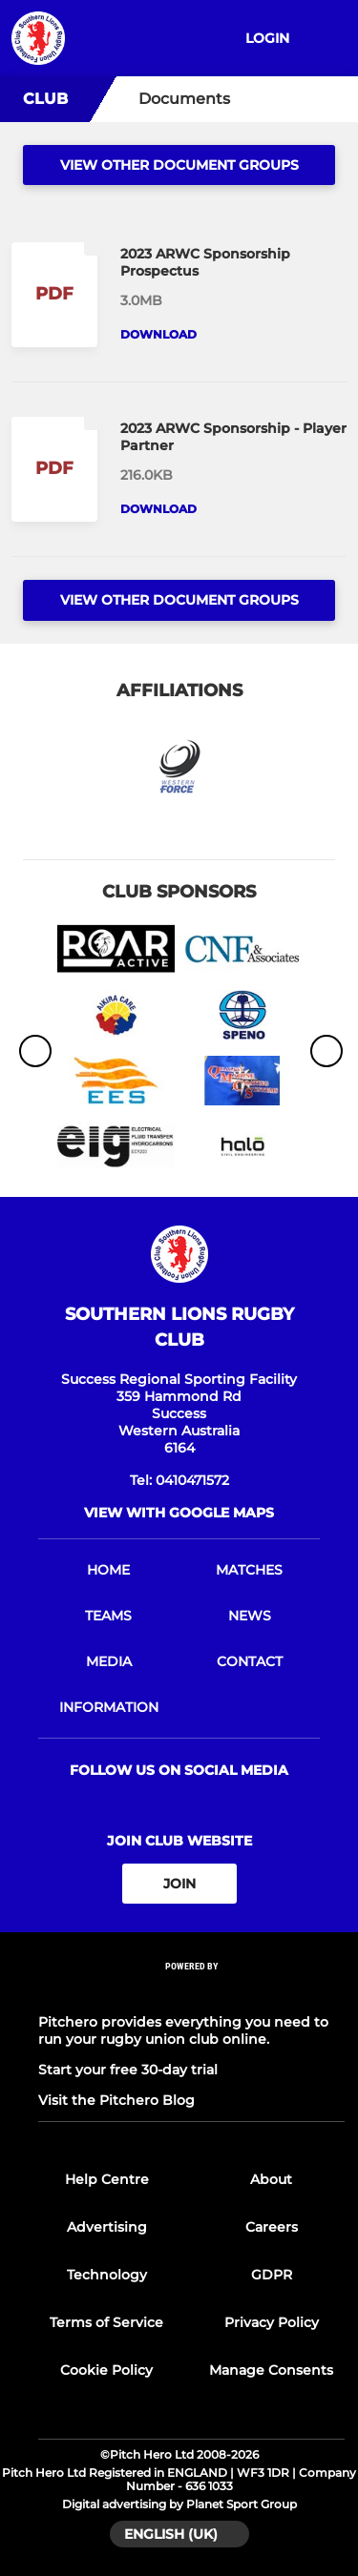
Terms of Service (106, 2322)
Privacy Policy (271, 2322)
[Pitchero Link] (192, 1992)
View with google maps (179, 1512)
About (271, 2179)
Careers (271, 2227)
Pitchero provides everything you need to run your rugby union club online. (183, 2030)
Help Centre (107, 2179)
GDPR (271, 2274)
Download (158, 334)
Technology (107, 2274)
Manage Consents (271, 2370)
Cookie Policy (106, 2370)
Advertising (107, 2227)
